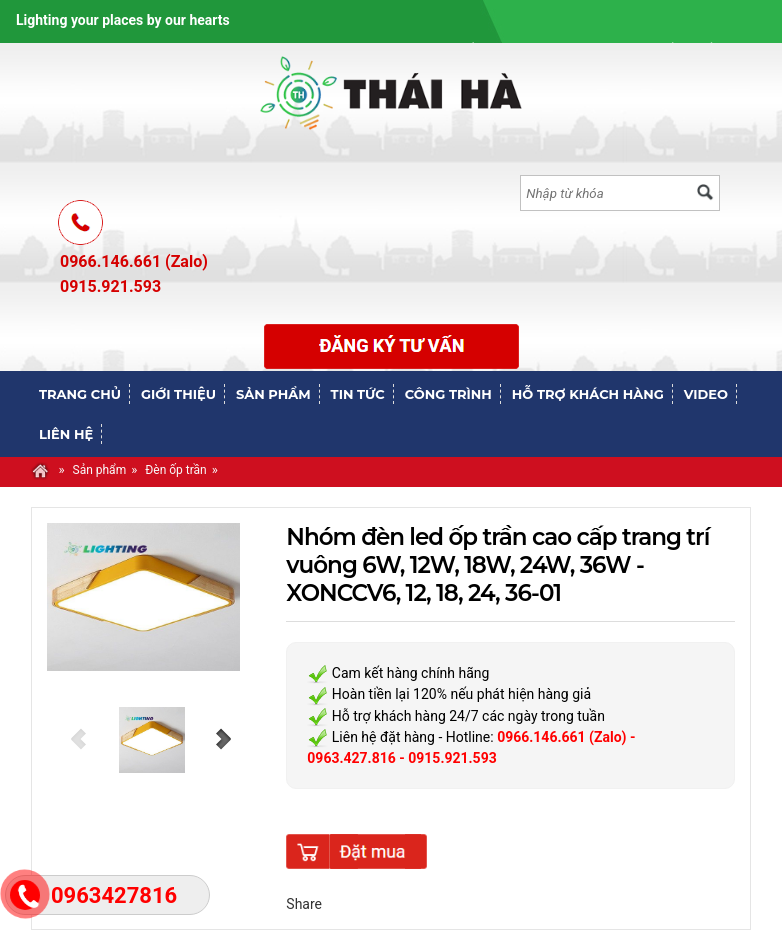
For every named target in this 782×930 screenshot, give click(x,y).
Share (304, 904)
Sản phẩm (100, 470)
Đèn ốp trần (176, 470)
